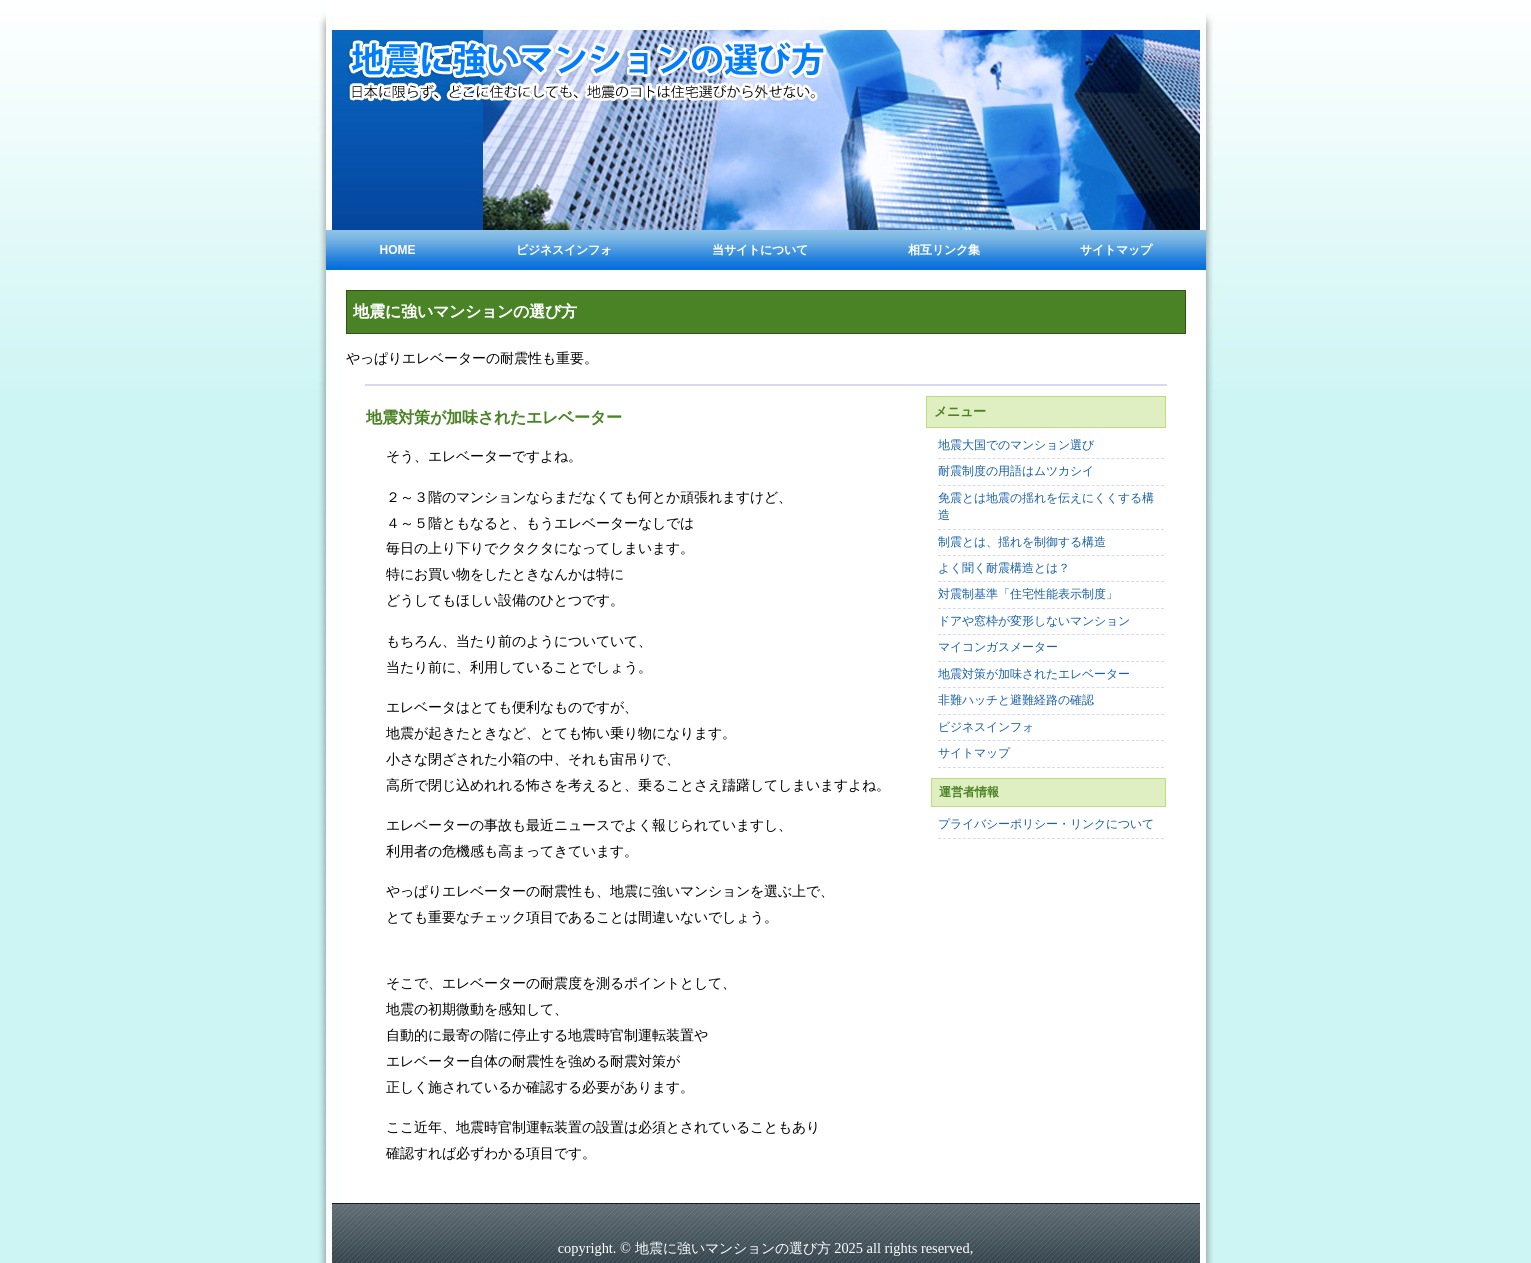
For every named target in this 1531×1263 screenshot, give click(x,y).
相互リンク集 (944, 250)
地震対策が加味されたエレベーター (1034, 674)
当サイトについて (760, 250)
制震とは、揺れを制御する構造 (1022, 542)
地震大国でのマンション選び (1016, 445)
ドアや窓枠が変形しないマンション (1034, 621)
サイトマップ (1116, 250)
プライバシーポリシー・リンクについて (1046, 824)
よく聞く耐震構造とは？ (1004, 568)
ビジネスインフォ (564, 250)
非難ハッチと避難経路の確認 (1016, 700)
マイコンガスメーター (998, 647)
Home (398, 250)
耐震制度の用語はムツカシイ (1016, 471)
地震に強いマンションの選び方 (465, 311)
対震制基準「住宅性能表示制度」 (1028, 594)
